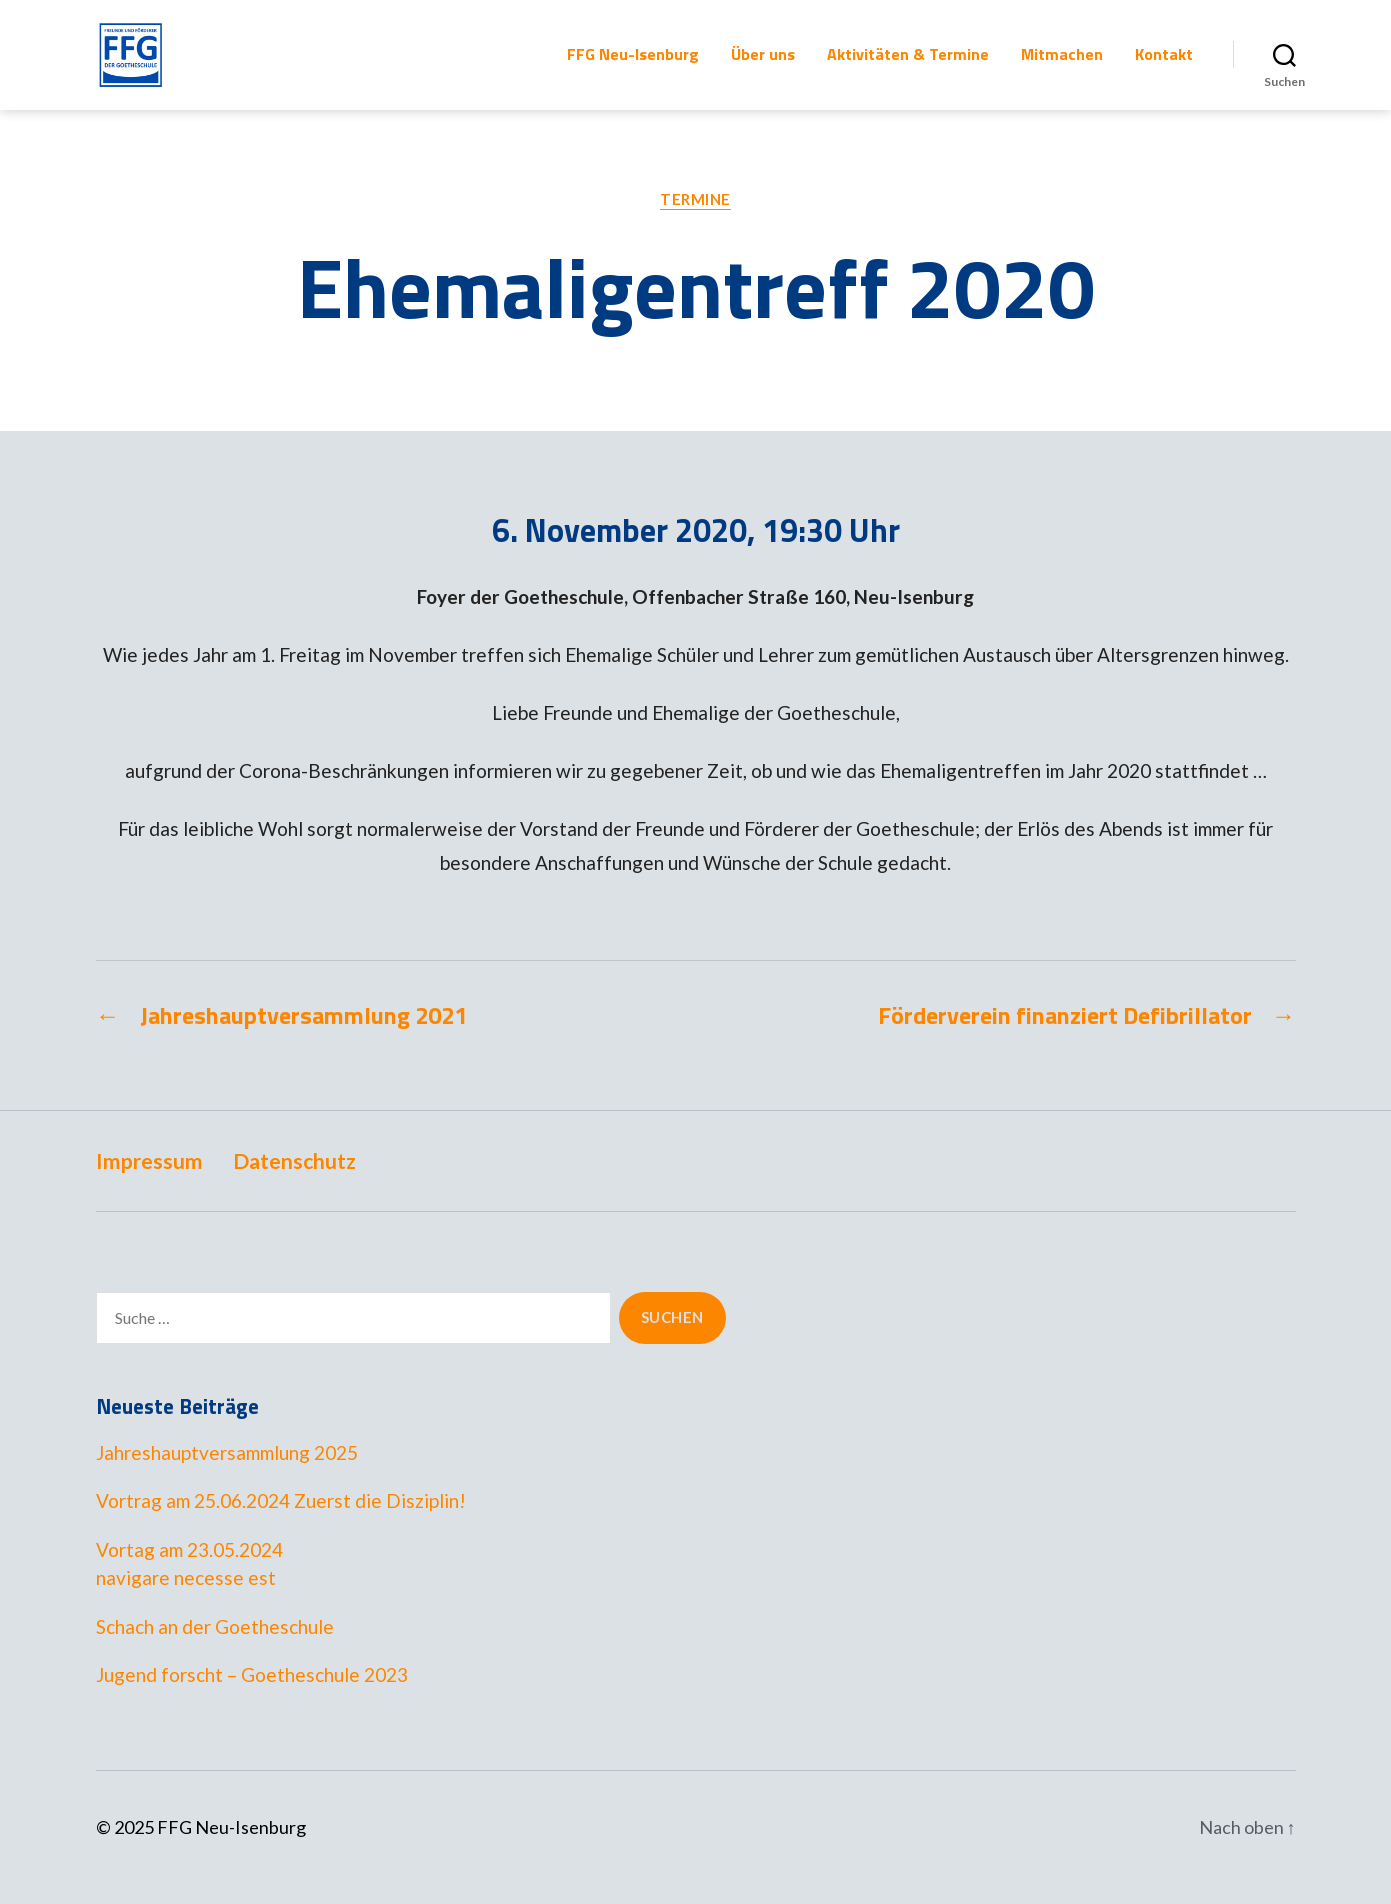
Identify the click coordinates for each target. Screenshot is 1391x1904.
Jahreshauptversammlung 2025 (227, 1472)
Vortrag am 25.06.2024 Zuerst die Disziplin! (281, 1520)
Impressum (149, 1180)
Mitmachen (1062, 64)
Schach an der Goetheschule (215, 1646)
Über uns (763, 64)
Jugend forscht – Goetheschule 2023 (252, 1694)
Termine (695, 219)
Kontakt (1164, 64)
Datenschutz (294, 1180)
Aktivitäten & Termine (908, 64)
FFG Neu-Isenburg (633, 64)
